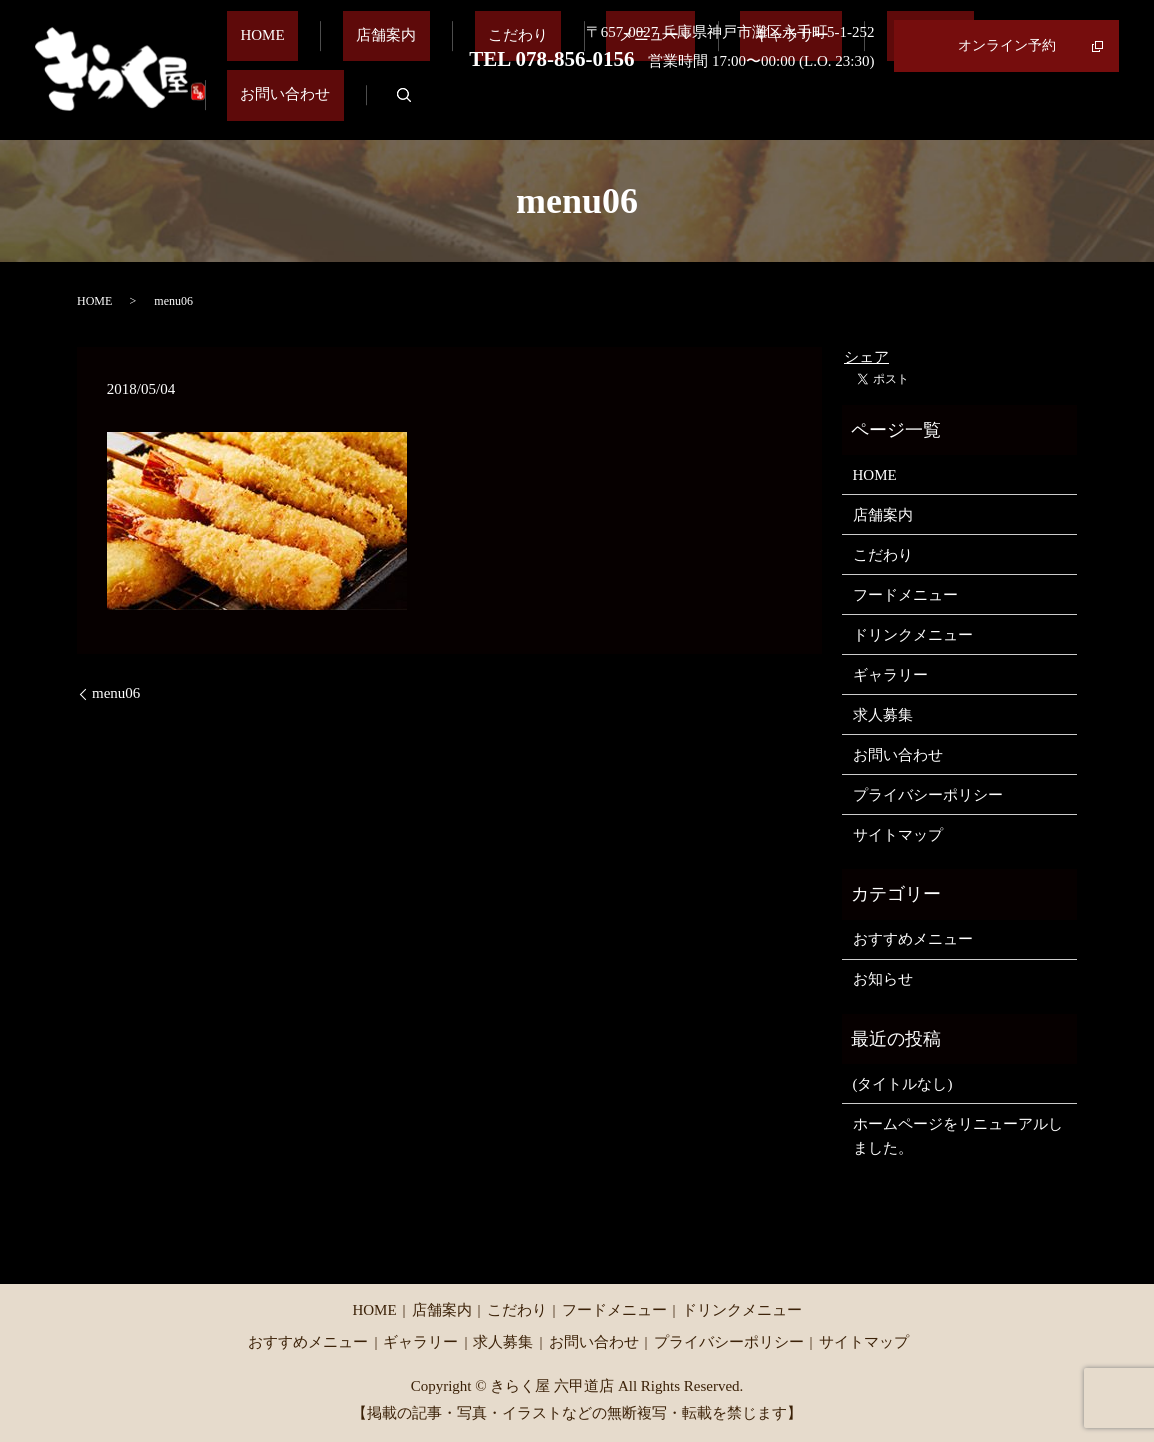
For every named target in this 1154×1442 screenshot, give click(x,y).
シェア (866, 357)
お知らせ (883, 979)
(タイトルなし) (903, 1084)
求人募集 (879, 106)
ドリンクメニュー (913, 635)
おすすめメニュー (913, 939)
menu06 (116, 693)
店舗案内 (422, 106)
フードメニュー (905, 595)
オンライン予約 (1007, 45)
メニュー (632, 106)
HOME (325, 106)
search (1104, 106)
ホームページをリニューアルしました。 (958, 1136)
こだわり (527, 106)
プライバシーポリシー (928, 795)
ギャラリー (766, 106)
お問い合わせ (999, 106)
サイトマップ (898, 835)
